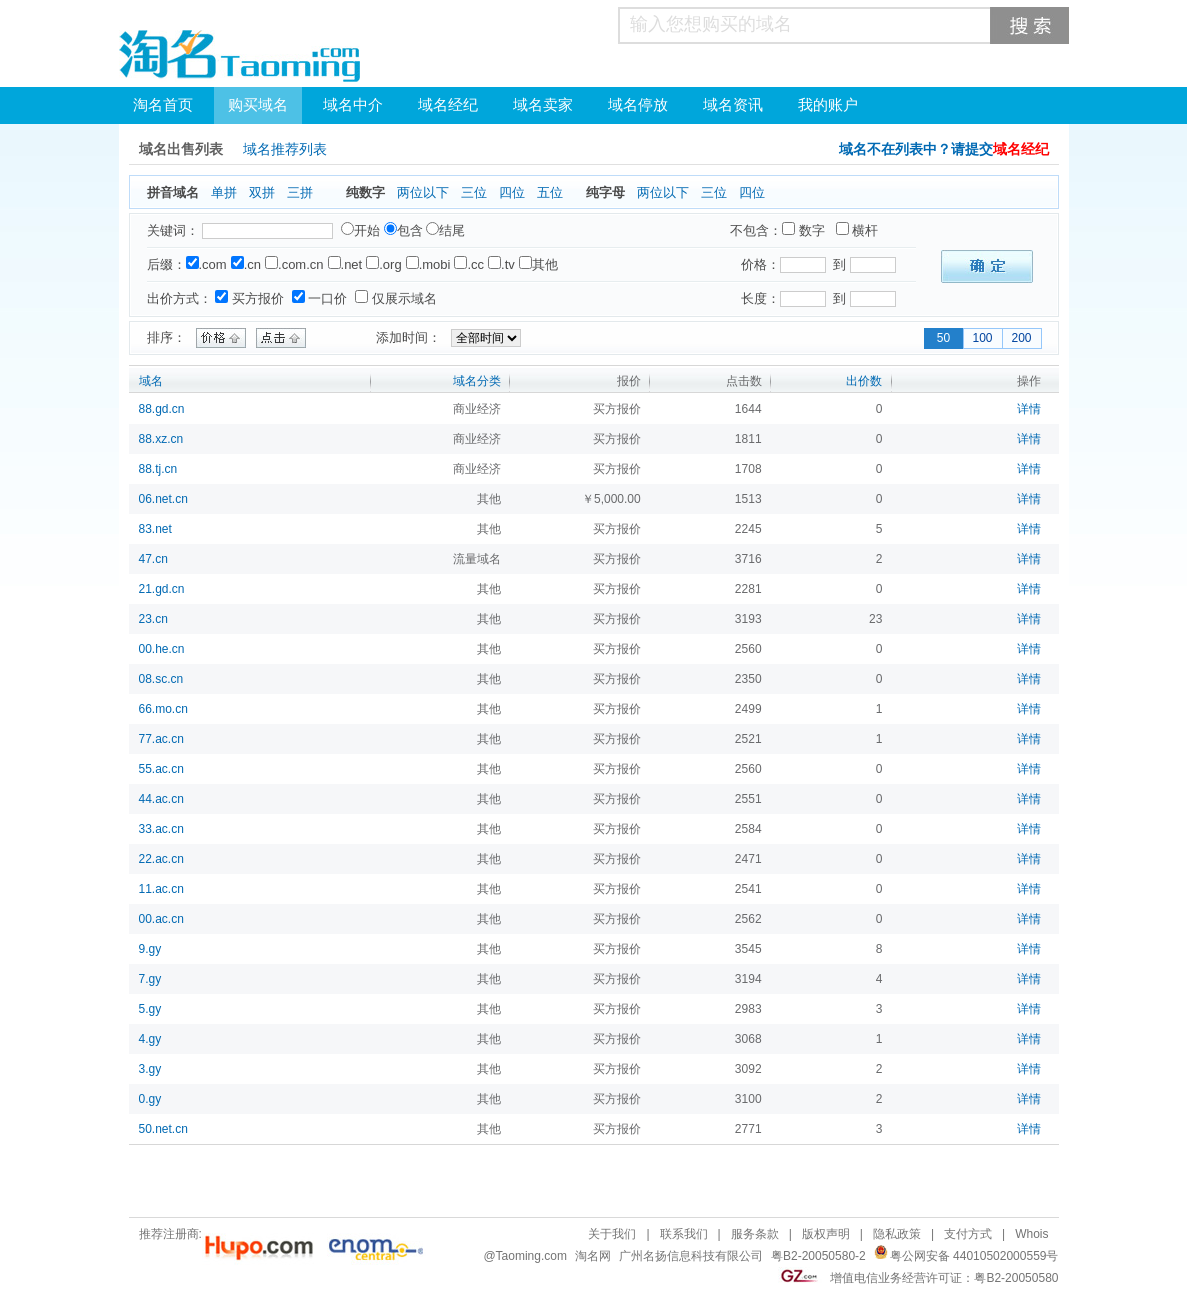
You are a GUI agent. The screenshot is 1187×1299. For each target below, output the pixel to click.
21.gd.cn (162, 589)
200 (1021, 338)
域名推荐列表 (285, 149)
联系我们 (684, 1234)
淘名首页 (163, 105)
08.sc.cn (161, 679)
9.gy (150, 949)
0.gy (150, 1099)
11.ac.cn (161, 889)
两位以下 (423, 192)
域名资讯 (733, 105)
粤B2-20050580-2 (818, 1256)
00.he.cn (162, 649)
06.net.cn (163, 499)
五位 (550, 192)
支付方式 (968, 1234)
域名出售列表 (181, 149)
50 (943, 338)
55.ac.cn (161, 769)
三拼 (300, 192)
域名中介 (353, 105)
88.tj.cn (158, 469)
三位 (474, 192)
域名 (151, 381)
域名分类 (477, 381)
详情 (1029, 409)
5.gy (150, 1009)
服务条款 (755, 1234)
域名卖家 (543, 105)
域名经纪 (448, 105)
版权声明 (826, 1234)
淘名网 (593, 1256)
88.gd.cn (162, 409)
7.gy (150, 979)
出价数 (864, 381)
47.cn (153, 559)
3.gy (150, 1069)
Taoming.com (531, 1256)
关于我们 (612, 1234)
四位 (512, 192)
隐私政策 (897, 1234)
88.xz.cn (161, 439)
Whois (1031, 1234)
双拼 (262, 192)
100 (982, 338)
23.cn (153, 619)
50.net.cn (163, 1129)
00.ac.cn (161, 919)
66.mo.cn (163, 709)
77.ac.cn (161, 739)
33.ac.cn (161, 829)
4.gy (150, 1039)
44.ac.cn (161, 799)
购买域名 (258, 105)
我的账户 (828, 105)
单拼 (224, 192)
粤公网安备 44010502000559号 (974, 1256)
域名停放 (638, 105)
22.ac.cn (161, 859)
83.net (155, 529)
